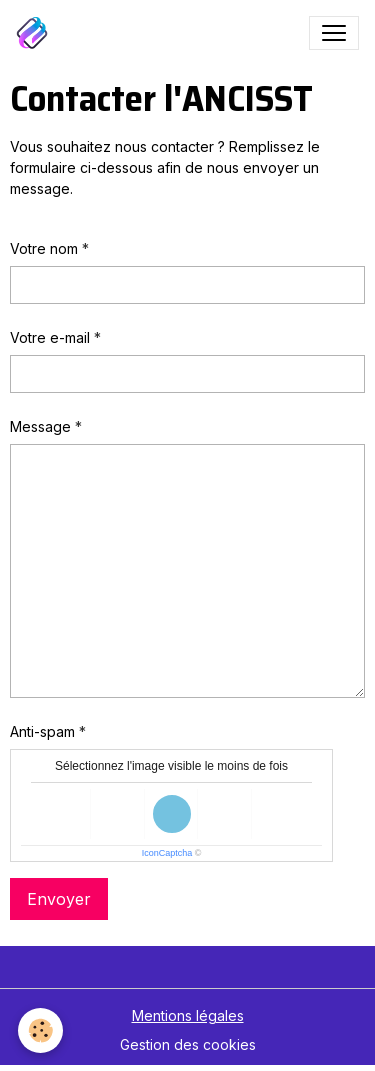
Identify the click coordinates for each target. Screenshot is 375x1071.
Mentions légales (188, 1015)
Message (40, 426)
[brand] (36, 33)
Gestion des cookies (188, 1044)
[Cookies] (40, 1030)
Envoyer (59, 899)
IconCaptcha (167, 853)
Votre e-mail (50, 337)
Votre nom (44, 248)
